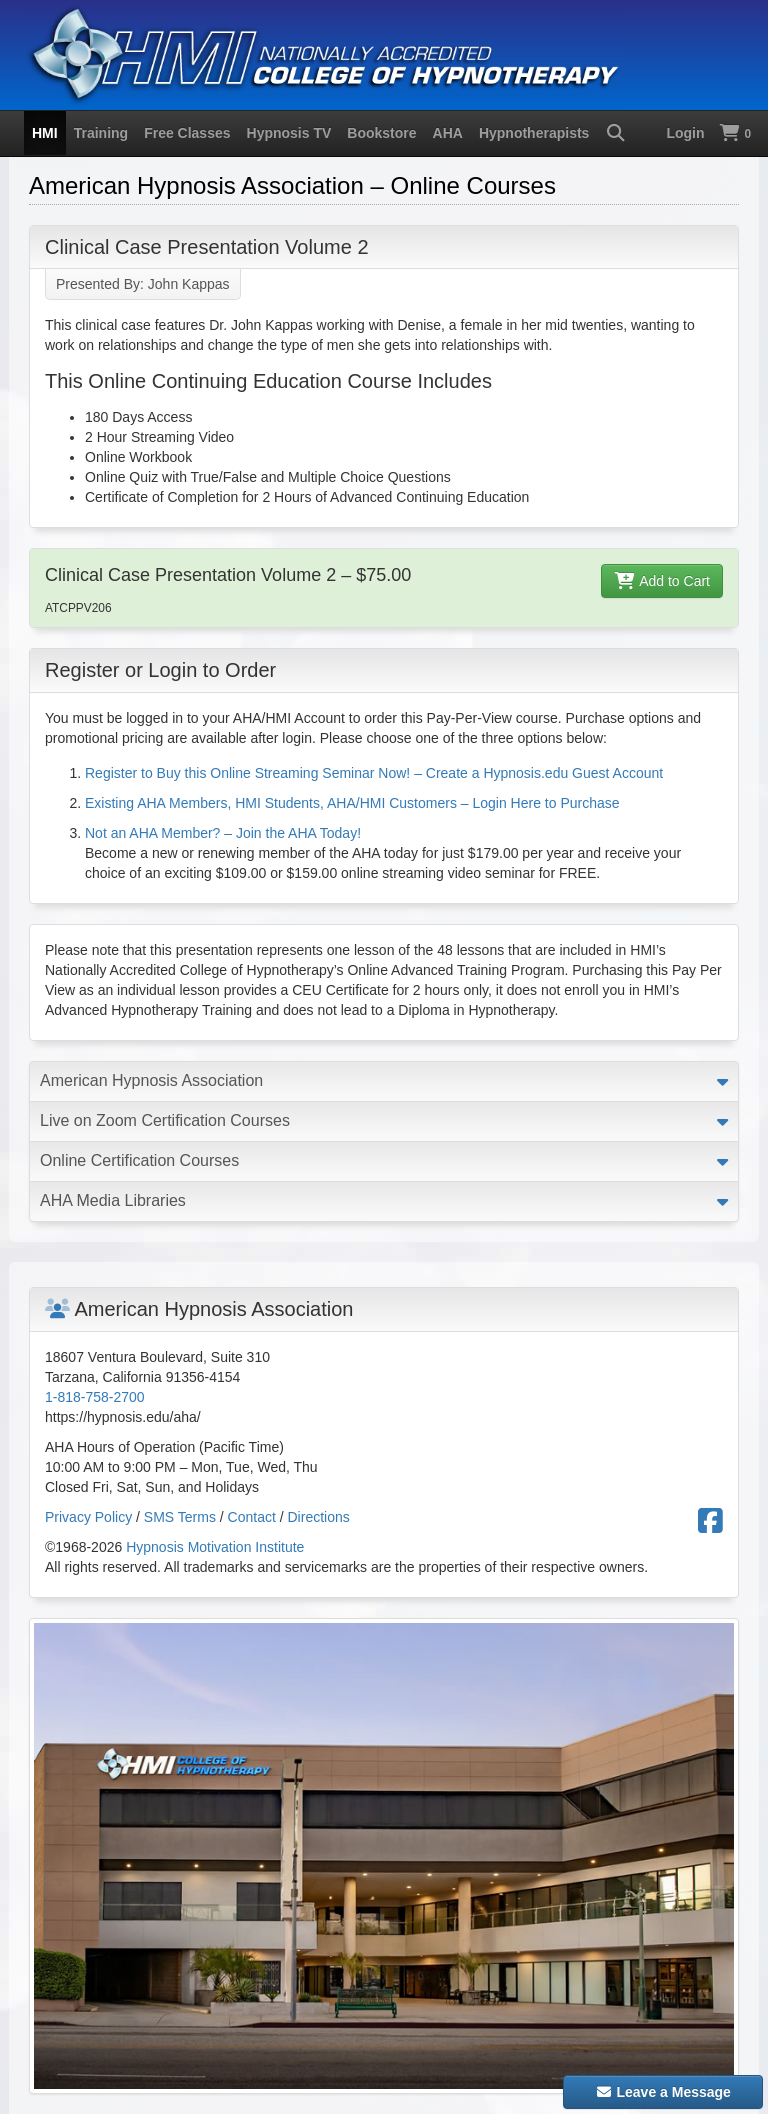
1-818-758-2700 (95, 1397)
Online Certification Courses (139, 1160)
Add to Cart (662, 581)
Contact (252, 1517)
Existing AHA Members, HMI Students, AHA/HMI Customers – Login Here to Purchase (352, 803)
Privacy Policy (88, 1517)
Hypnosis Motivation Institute (215, 1547)
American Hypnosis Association (151, 1080)
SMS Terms (180, 1517)
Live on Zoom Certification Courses (165, 1120)
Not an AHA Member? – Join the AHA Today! (223, 833)
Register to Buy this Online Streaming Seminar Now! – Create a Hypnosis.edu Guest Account (374, 773)
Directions (319, 1517)
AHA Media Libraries (113, 1200)
